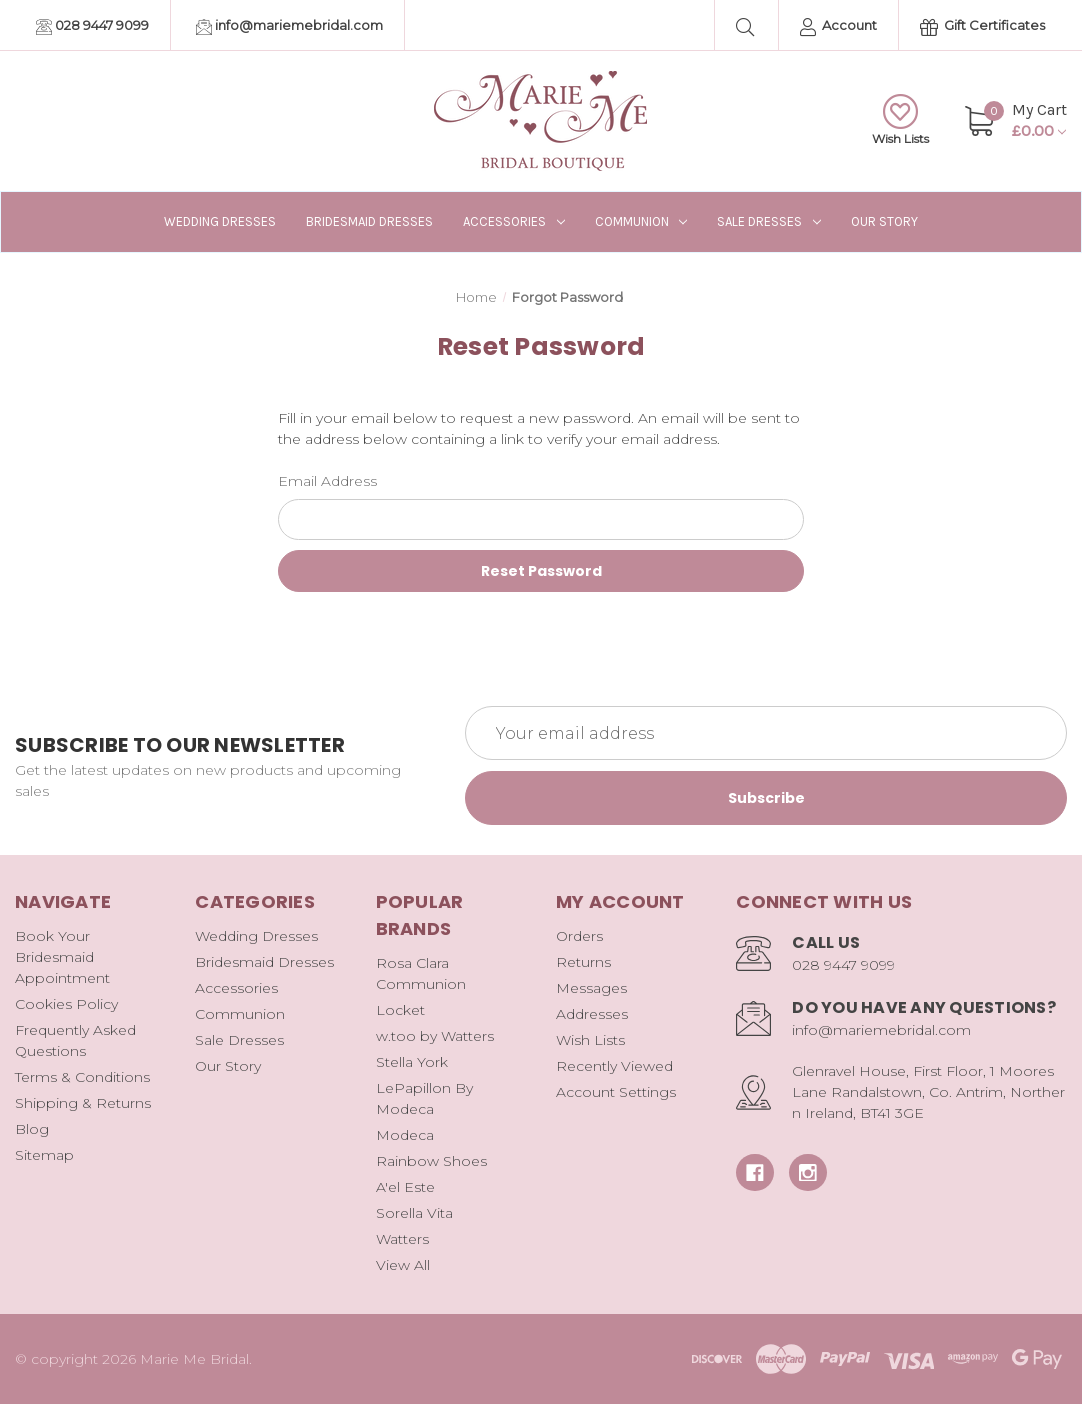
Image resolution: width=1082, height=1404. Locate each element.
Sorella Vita (414, 1213)
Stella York (412, 1062)
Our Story (884, 221)
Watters (402, 1239)
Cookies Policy (66, 1004)
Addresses (592, 1014)
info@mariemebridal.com (289, 26)
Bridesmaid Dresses (369, 221)
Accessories (514, 221)
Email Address (327, 481)
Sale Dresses (769, 221)
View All (403, 1265)
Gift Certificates (982, 26)
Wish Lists (900, 120)
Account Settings (616, 1092)
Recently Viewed (614, 1066)
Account (838, 26)
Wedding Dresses (220, 221)
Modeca (405, 1135)
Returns (583, 962)
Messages (591, 988)
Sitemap (44, 1155)
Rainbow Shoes (431, 1161)
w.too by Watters (435, 1036)
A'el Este (405, 1187)
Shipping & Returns (83, 1103)
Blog (32, 1129)
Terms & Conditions (82, 1077)
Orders (579, 936)
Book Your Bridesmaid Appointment (62, 957)
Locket (400, 1010)
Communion (641, 221)
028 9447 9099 (92, 26)
